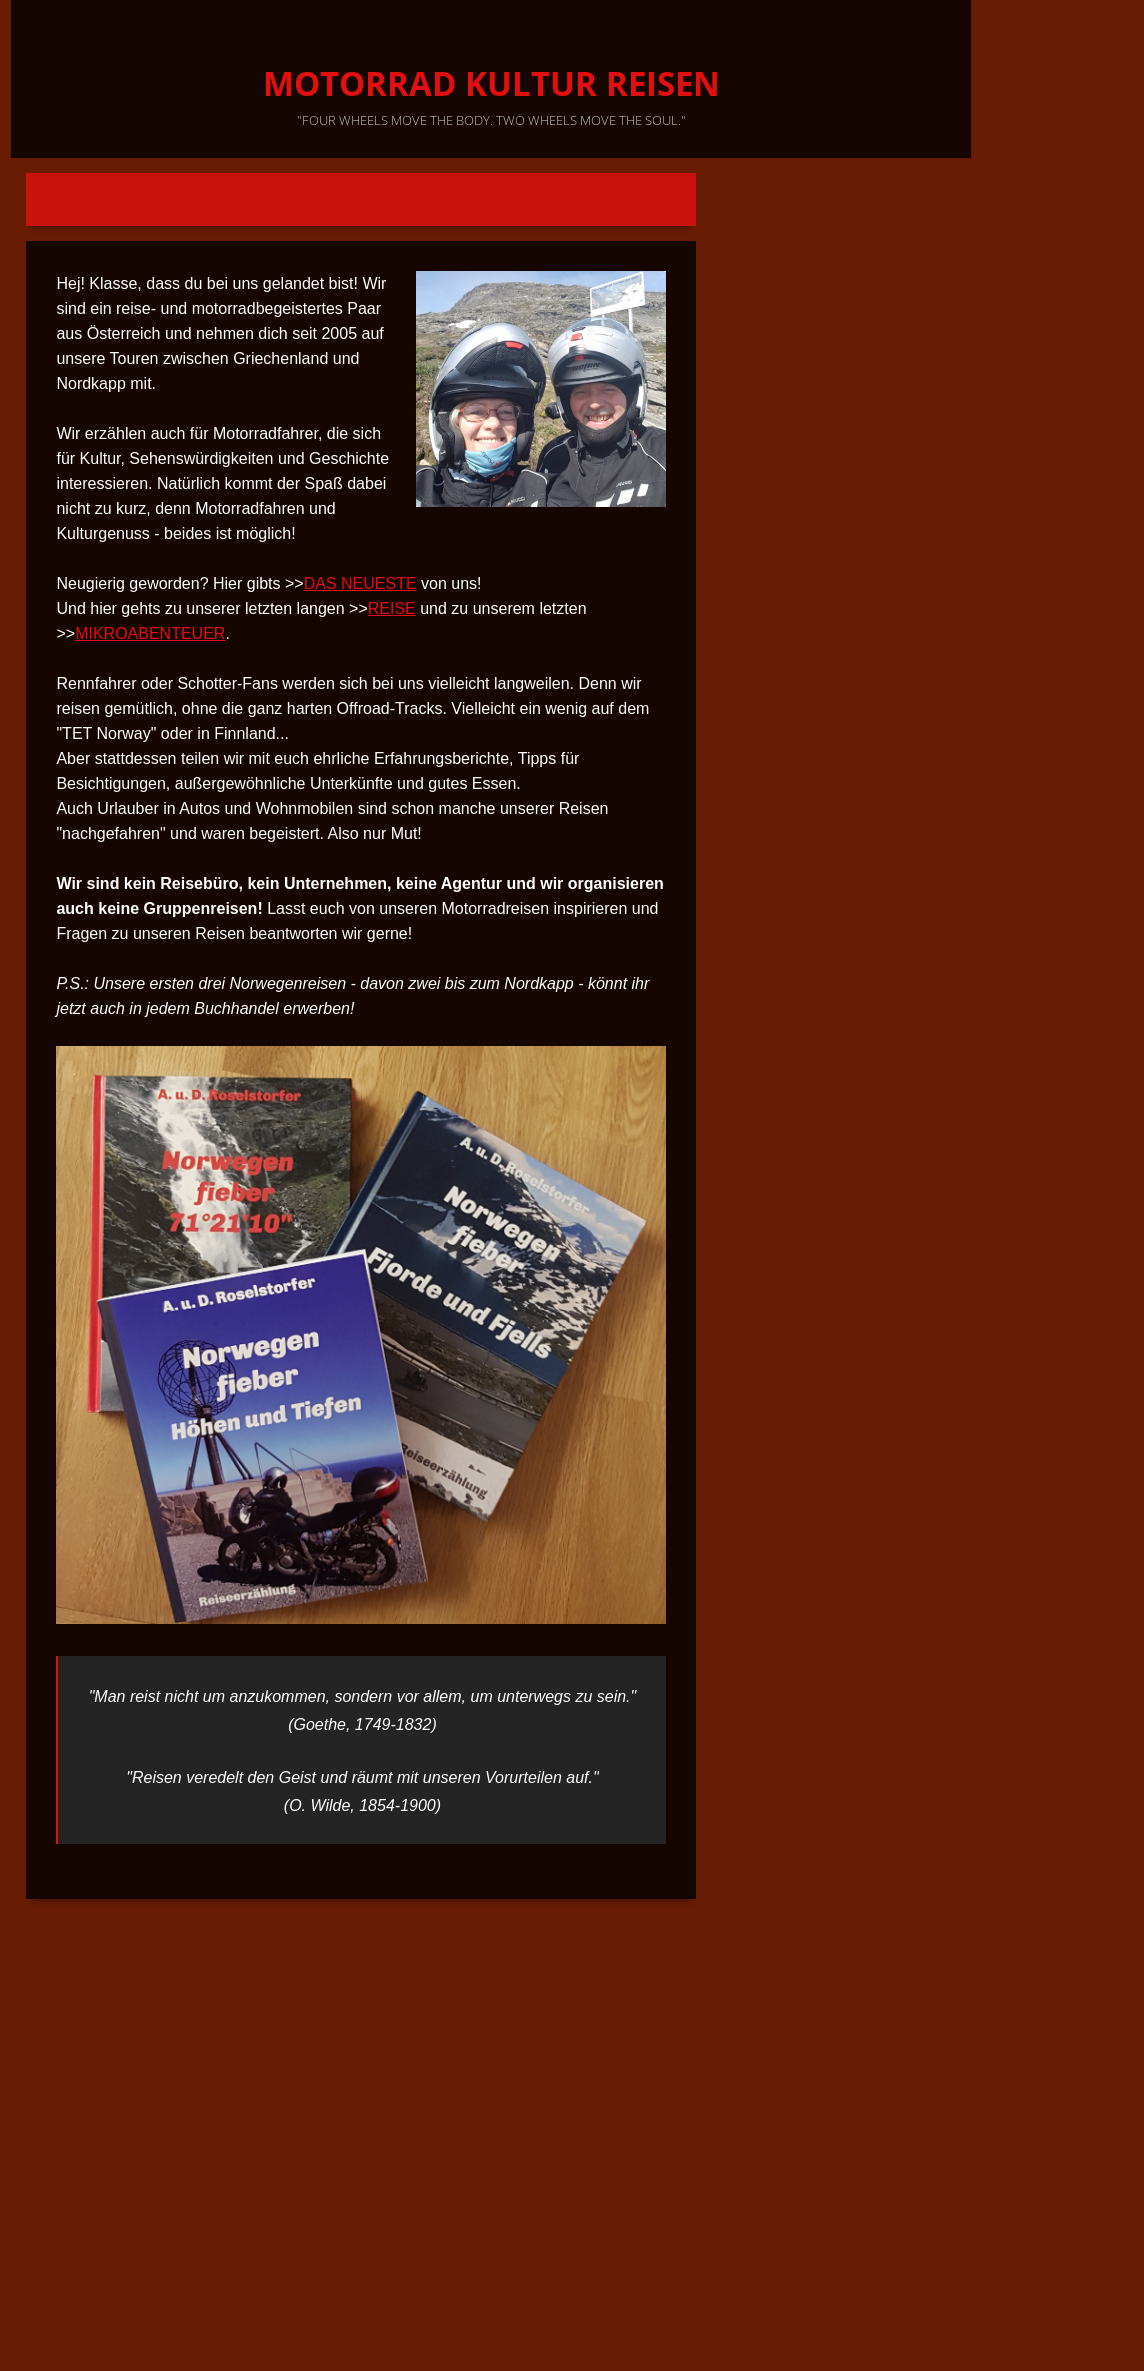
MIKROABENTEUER (150, 633)
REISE (392, 608)
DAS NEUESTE (360, 583)
